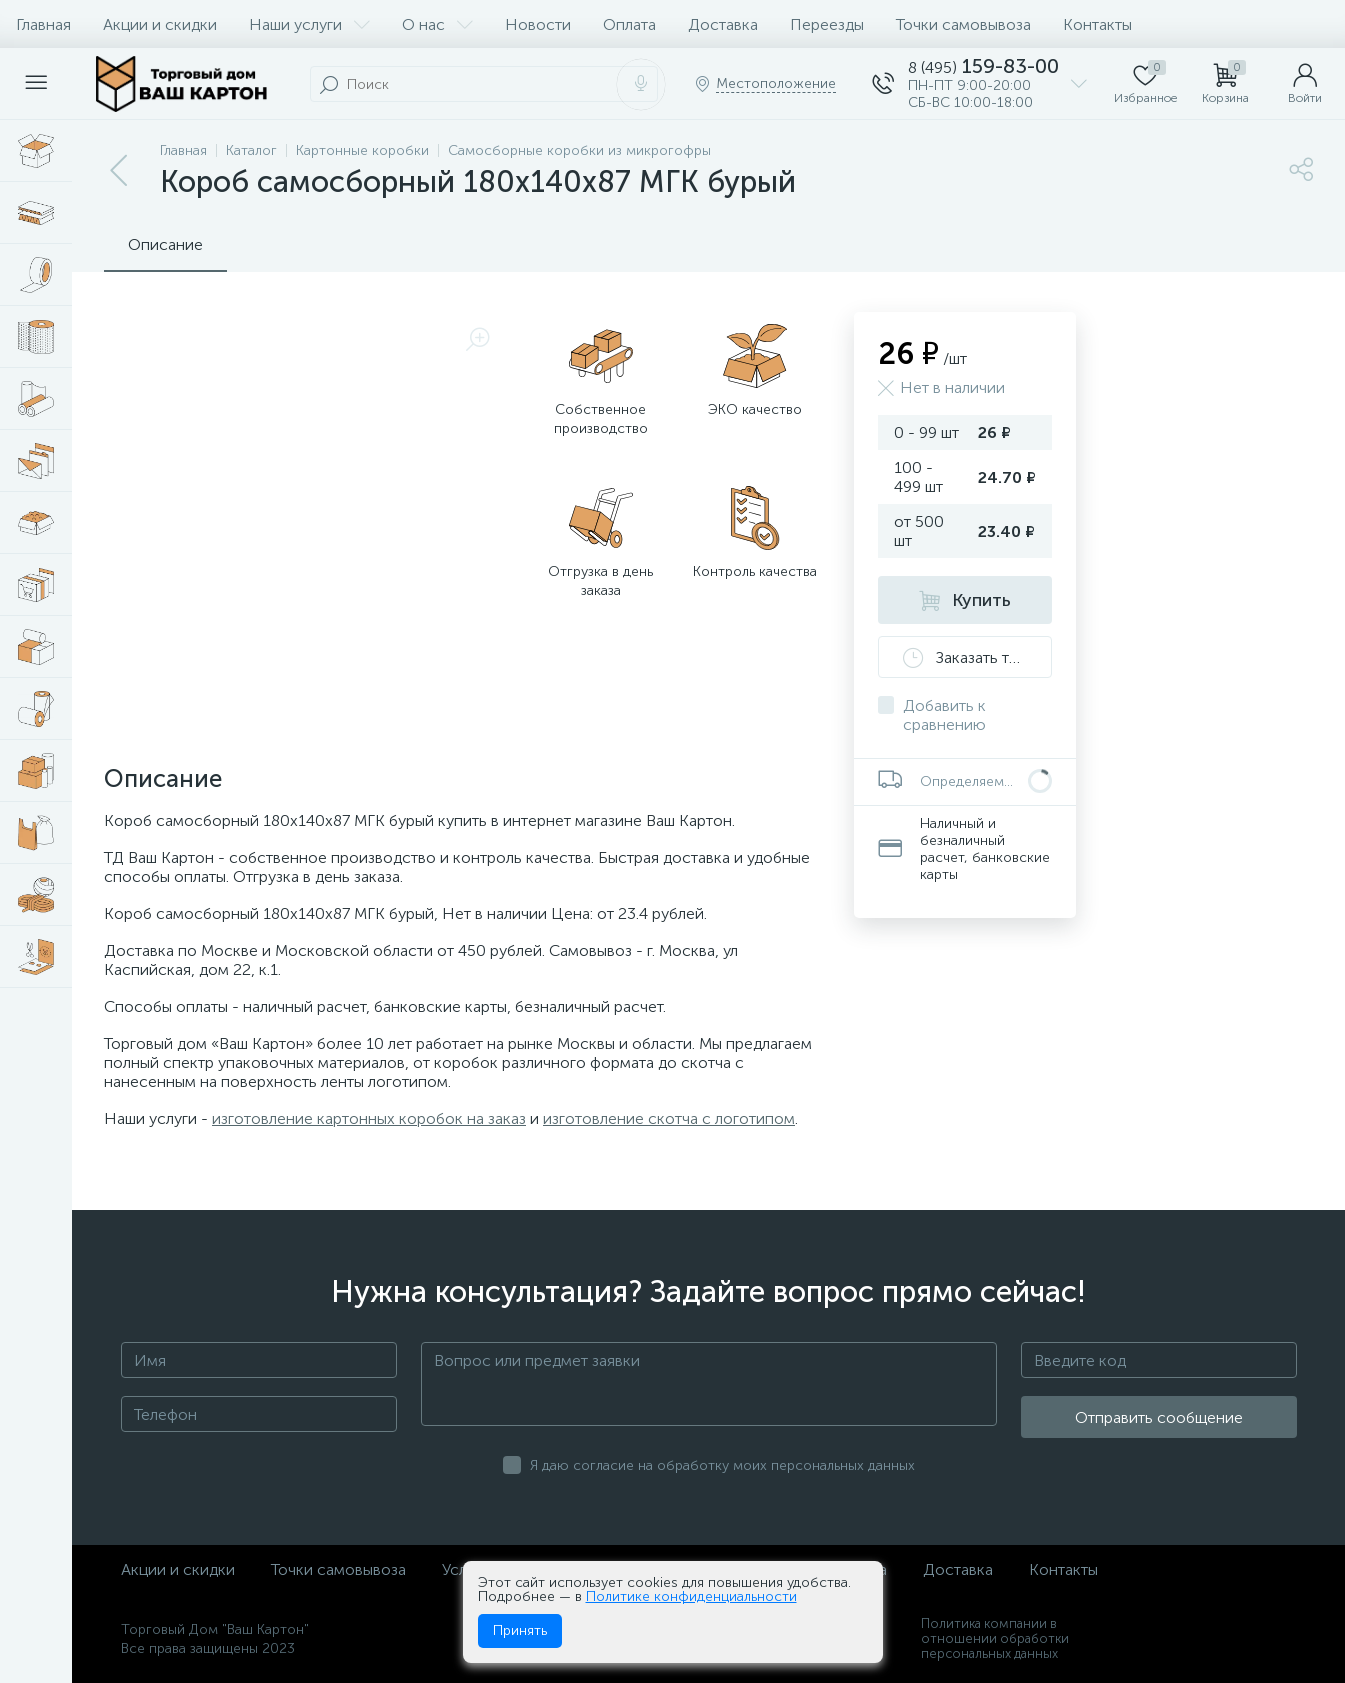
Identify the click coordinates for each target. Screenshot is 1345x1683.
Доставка (723, 24)
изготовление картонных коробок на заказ (369, 1118)
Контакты (1097, 24)
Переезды (827, 24)
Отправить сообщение (1159, 1417)
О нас (437, 24)
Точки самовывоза (963, 24)
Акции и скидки (160, 24)
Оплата (629, 24)
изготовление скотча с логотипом (669, 1118)
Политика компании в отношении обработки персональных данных (995, 1638)
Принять (520, 1630)
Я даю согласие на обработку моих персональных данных (722, 1465)
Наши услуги (309, 24)
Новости (538, 24)
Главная (43, 24)
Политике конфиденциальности (691, 1596)
